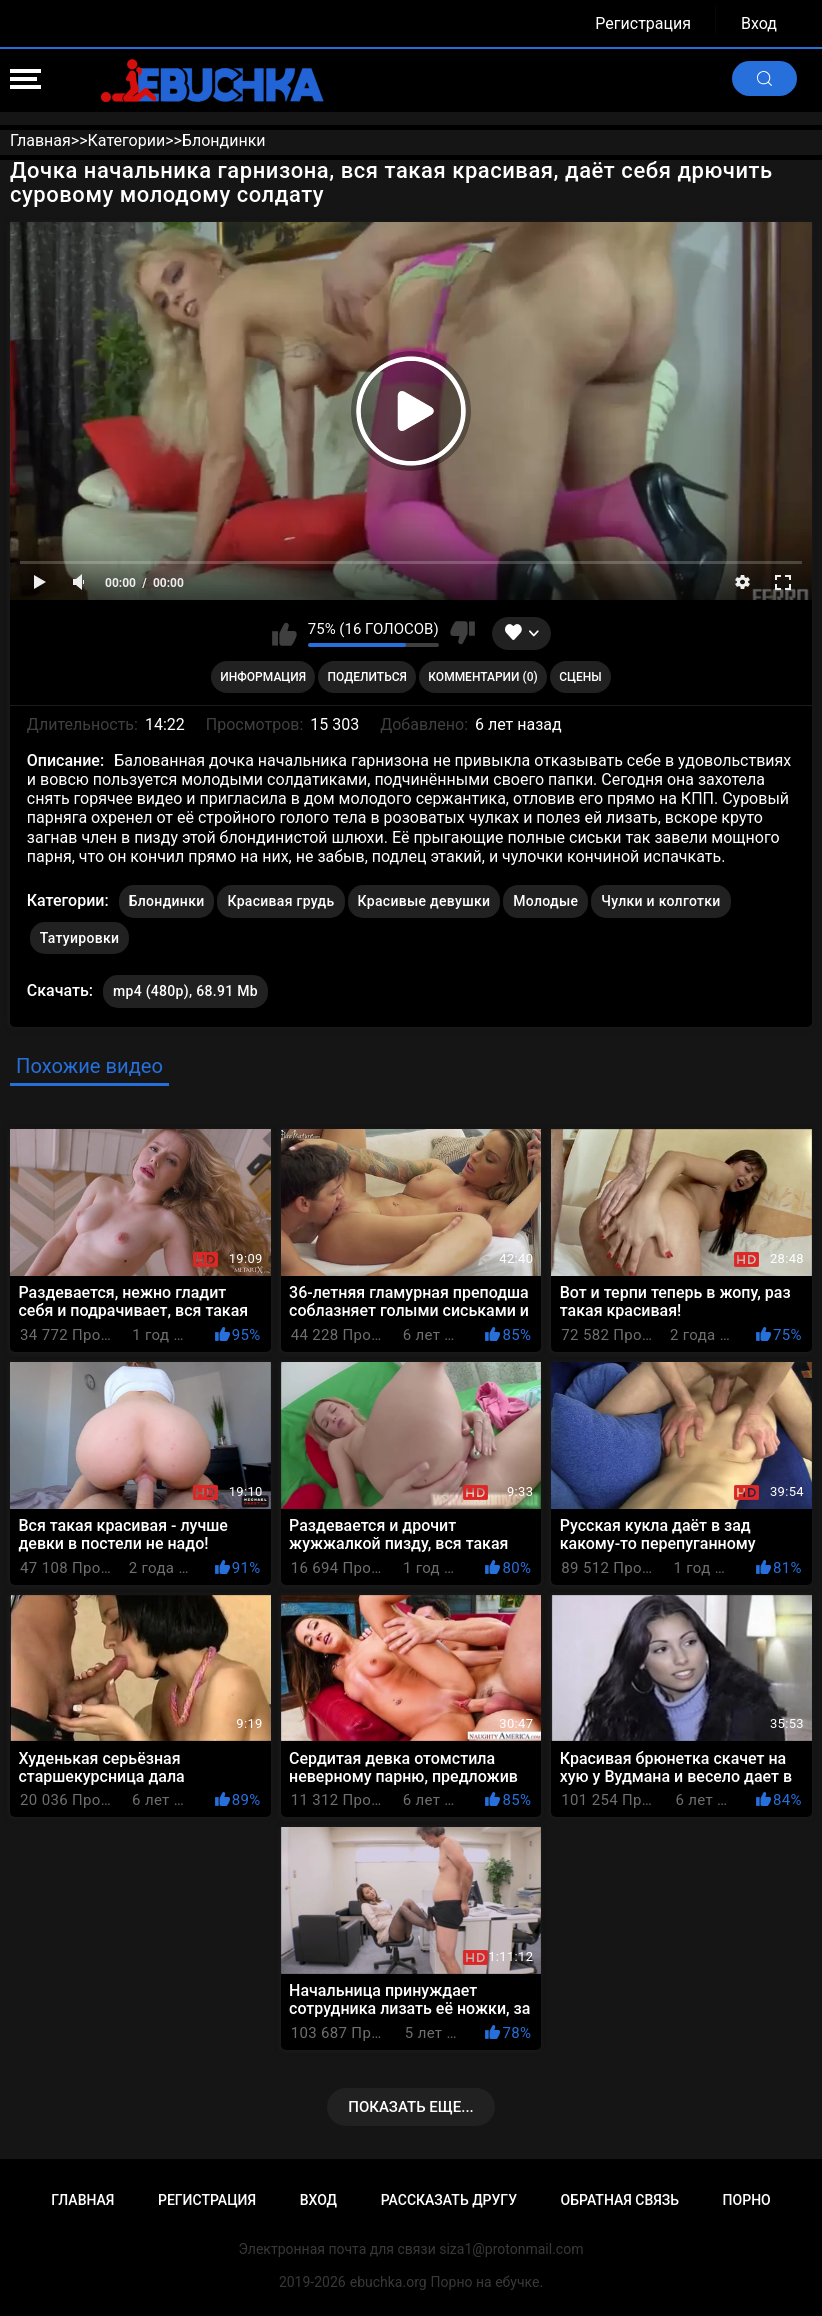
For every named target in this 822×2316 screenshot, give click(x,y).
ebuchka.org (388, 2282)
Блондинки (167, 901)
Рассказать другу (449, 2200)
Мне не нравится (462, 633)
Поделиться (367, 677)
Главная (82, 2200)
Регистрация (643, 23)
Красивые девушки (424, 901)
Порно (747, 2200)
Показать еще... (411, 2107)
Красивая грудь (280, 901)
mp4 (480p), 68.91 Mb (185, 991)
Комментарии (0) (482, 677)
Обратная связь (620, 2200)
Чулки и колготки (660, 901)
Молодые (545, 901)
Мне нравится (284, 633)
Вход (759, 23)
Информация (263, 677)
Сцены (580, 677)
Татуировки (79, 938)
